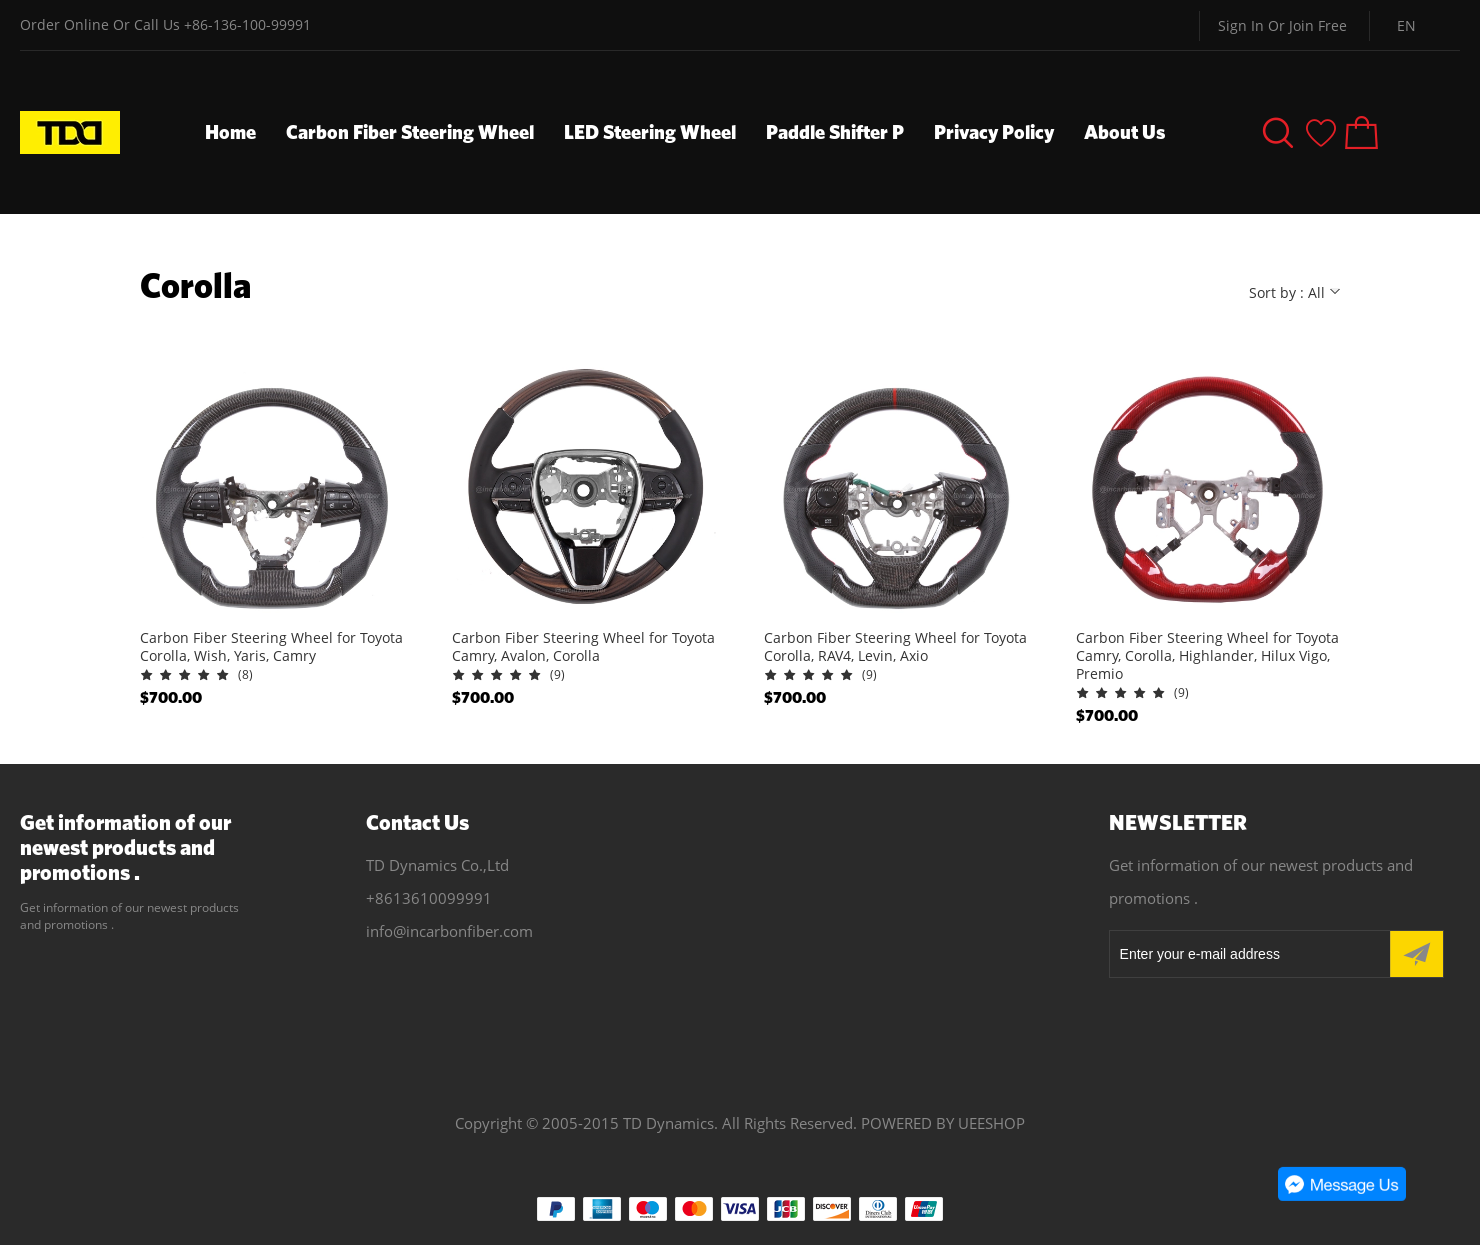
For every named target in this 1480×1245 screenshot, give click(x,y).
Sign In (1241, 25)
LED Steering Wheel (650, 131)
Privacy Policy (994, 131)
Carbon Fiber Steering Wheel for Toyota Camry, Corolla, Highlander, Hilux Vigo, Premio (1207, 656)
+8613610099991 (429, 898)
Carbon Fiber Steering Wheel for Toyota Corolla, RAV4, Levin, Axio (895, 647)
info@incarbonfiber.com (449, 931)
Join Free (1318, 25)
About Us (1124, 131)
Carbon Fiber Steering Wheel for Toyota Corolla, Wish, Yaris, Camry (271, 647)
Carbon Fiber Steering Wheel (410, 131)
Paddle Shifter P (835, 131)
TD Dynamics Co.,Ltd (437, 865)
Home (230, 131)
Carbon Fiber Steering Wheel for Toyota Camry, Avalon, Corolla (583, 647)
